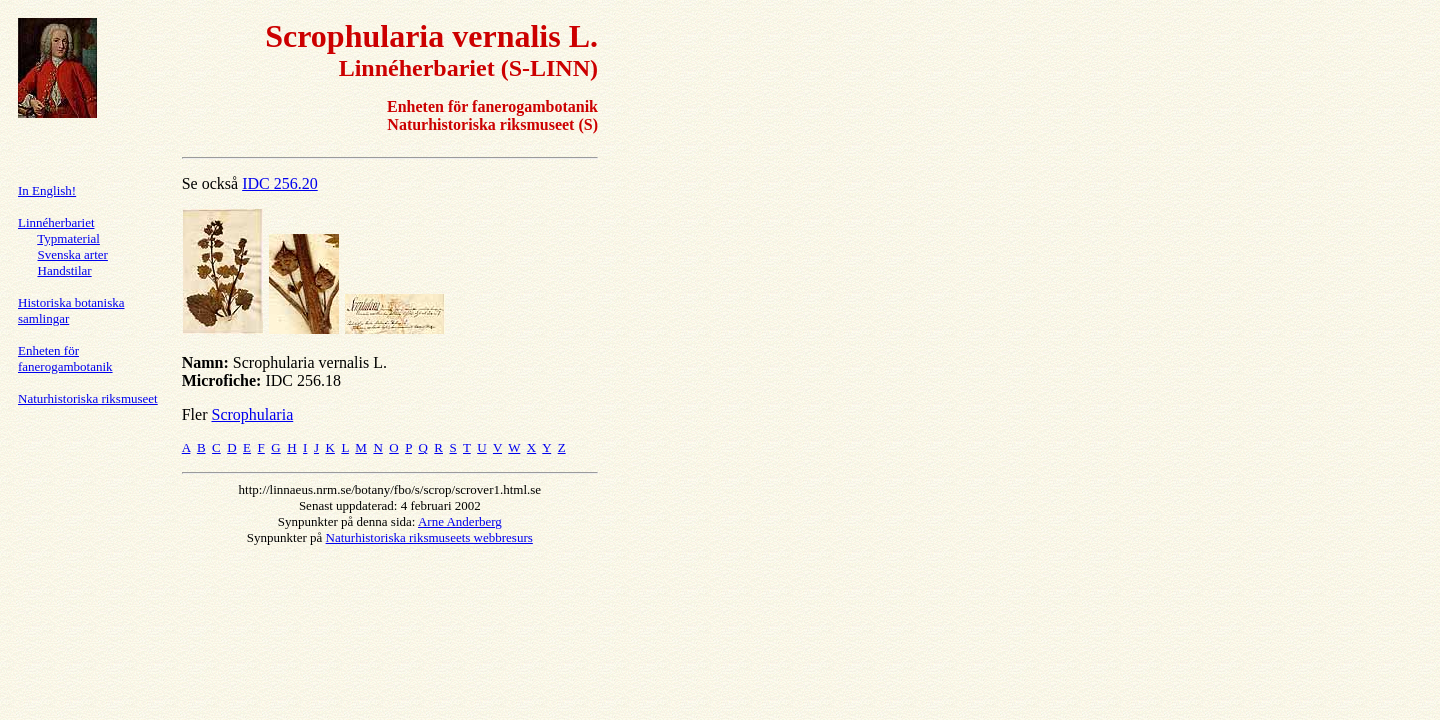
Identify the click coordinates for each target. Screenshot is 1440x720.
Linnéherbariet (56, 222)
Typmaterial (68, 238)
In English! (47, 190)
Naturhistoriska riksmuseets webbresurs (429, 537)
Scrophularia (252, 414)
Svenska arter (73, 254)
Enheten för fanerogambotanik (65, 358)
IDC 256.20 (280, 183)
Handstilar (65, 270)
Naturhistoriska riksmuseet (88, 398)
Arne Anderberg (460, 521)
